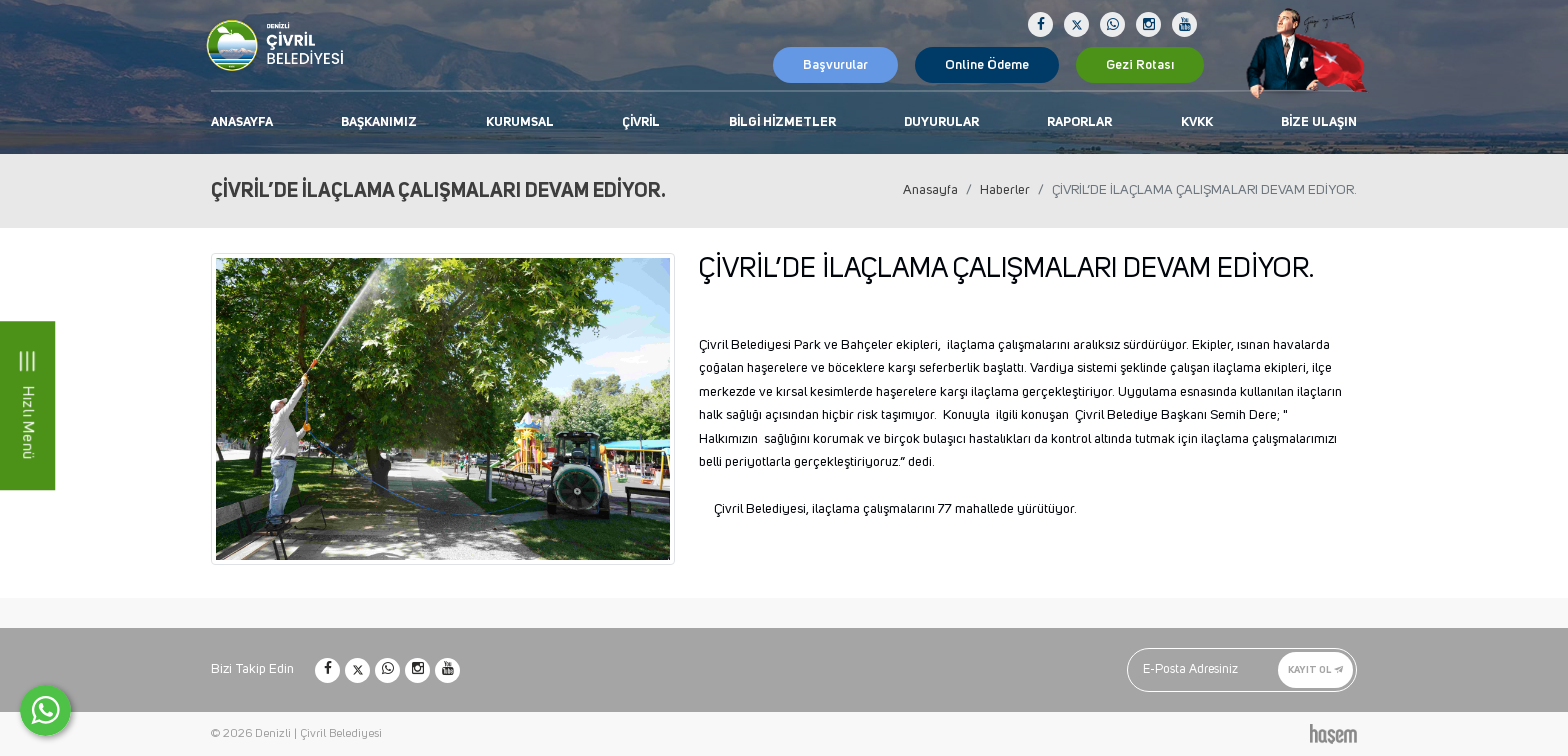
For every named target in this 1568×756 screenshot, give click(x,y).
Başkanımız (379, 122)
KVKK (1197, 122)
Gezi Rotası (1140, 65)
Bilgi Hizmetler (782, 122)
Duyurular (941, 122)
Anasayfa (242, 122)
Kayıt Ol (1315, 669)
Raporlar (1079, 122)
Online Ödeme (987, 65)
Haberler (1005, 190)
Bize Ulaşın (1319, 122)
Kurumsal (520, 122)
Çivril (641, 122)
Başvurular (835, 65)
